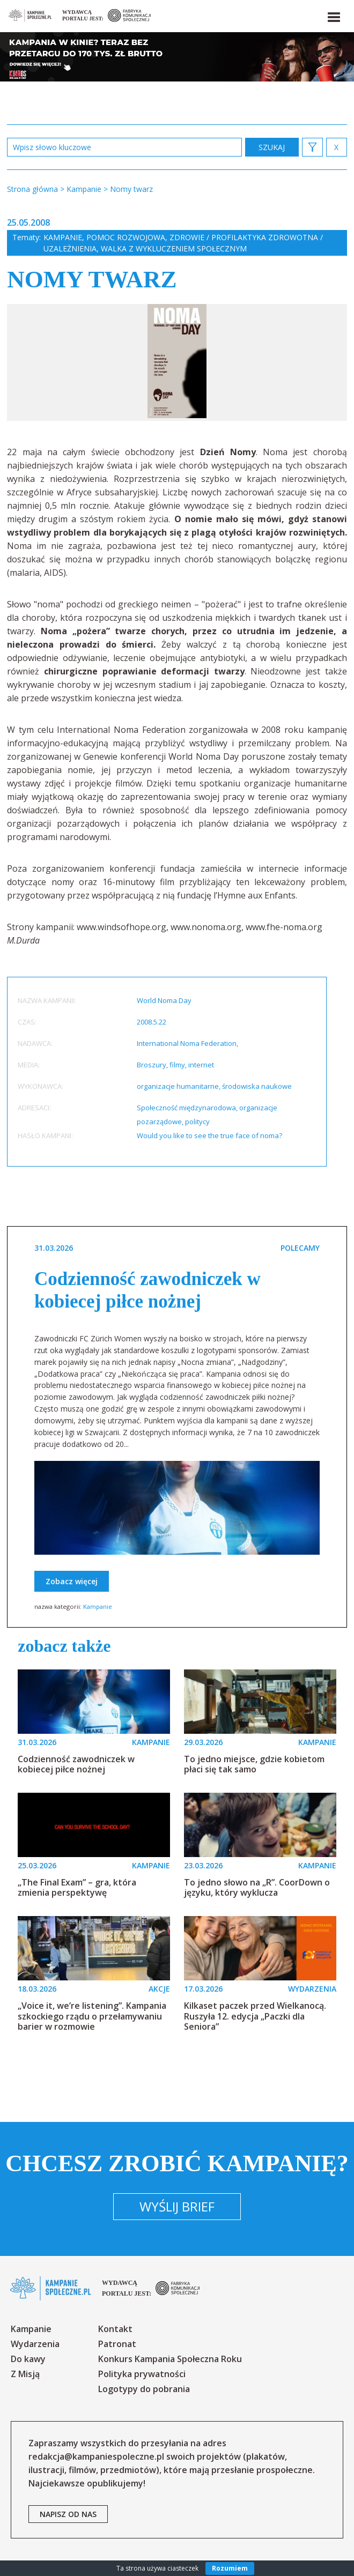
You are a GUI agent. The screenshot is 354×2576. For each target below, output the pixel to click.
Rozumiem (230, 2568)
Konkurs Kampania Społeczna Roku (170, 2359)
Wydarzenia (35, 2344)
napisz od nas (68, 2514)
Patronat (117, 2344)
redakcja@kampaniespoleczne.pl (96, 2456)
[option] (177, 362)
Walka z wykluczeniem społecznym (174, 248)
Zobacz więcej (72, 1581)
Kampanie (62, 237)
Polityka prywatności (142, 2374)
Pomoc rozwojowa (125, 237)
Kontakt (115, 2329)
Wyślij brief (177, 2206)
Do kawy (28, 2359)
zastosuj (272, 147)
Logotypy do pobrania (144, 2389)
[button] (333, 15)
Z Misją (25, 2374)
